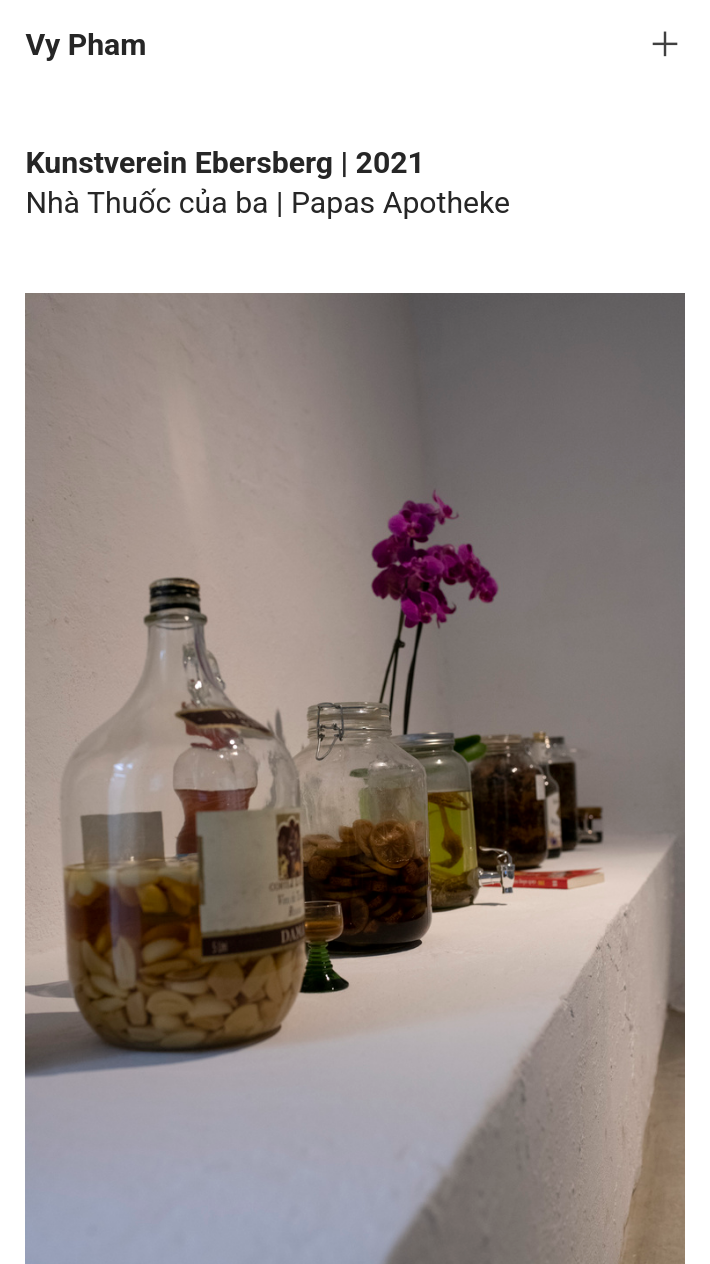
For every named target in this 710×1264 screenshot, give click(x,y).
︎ (665, 44)
